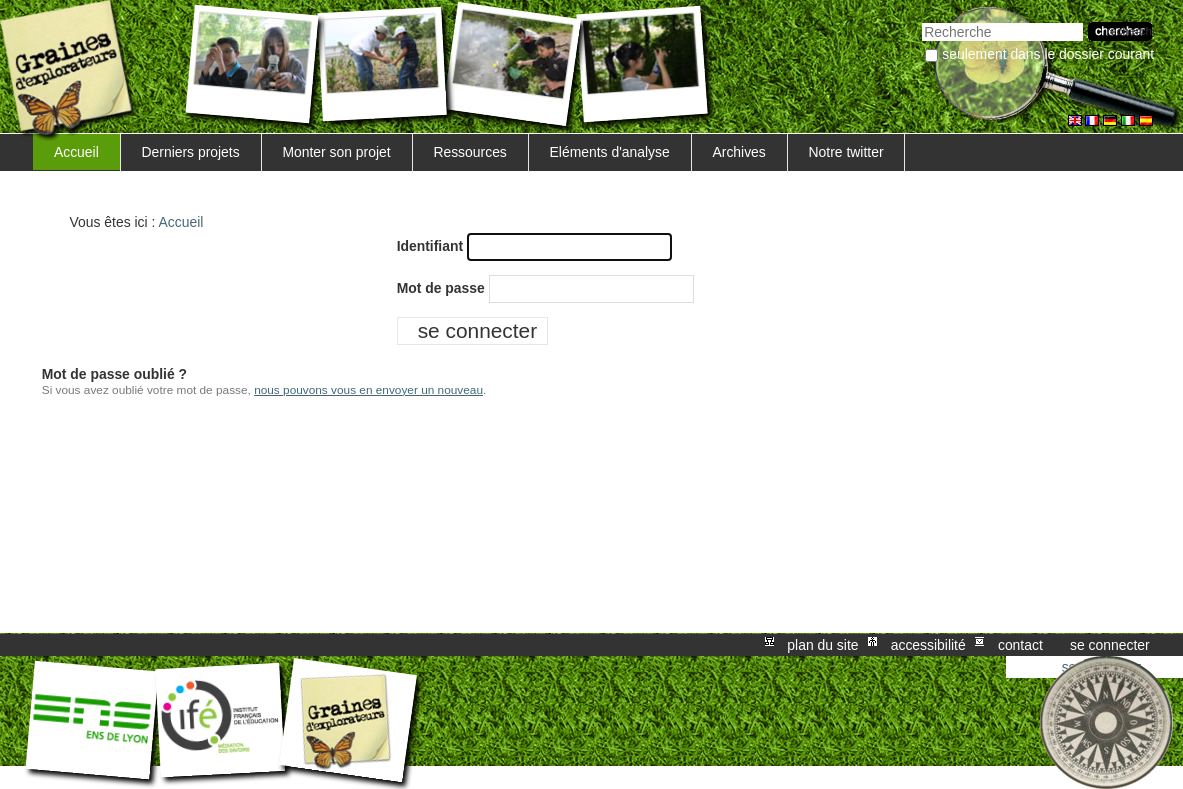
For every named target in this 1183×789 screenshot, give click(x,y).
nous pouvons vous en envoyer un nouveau (368, 390)
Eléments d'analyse (610, 152)
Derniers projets (191, 152)
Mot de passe (441, 288)
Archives (738, 152)
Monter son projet (336, 152)
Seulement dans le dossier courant (1048, 54)
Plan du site (822, 645)
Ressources (469, 152)
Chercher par (921, 20)
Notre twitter (846, 152)
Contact (1020, 645)
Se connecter (1110, 645)
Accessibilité (928, 645)
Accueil (76, 152)
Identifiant (430, 246)
